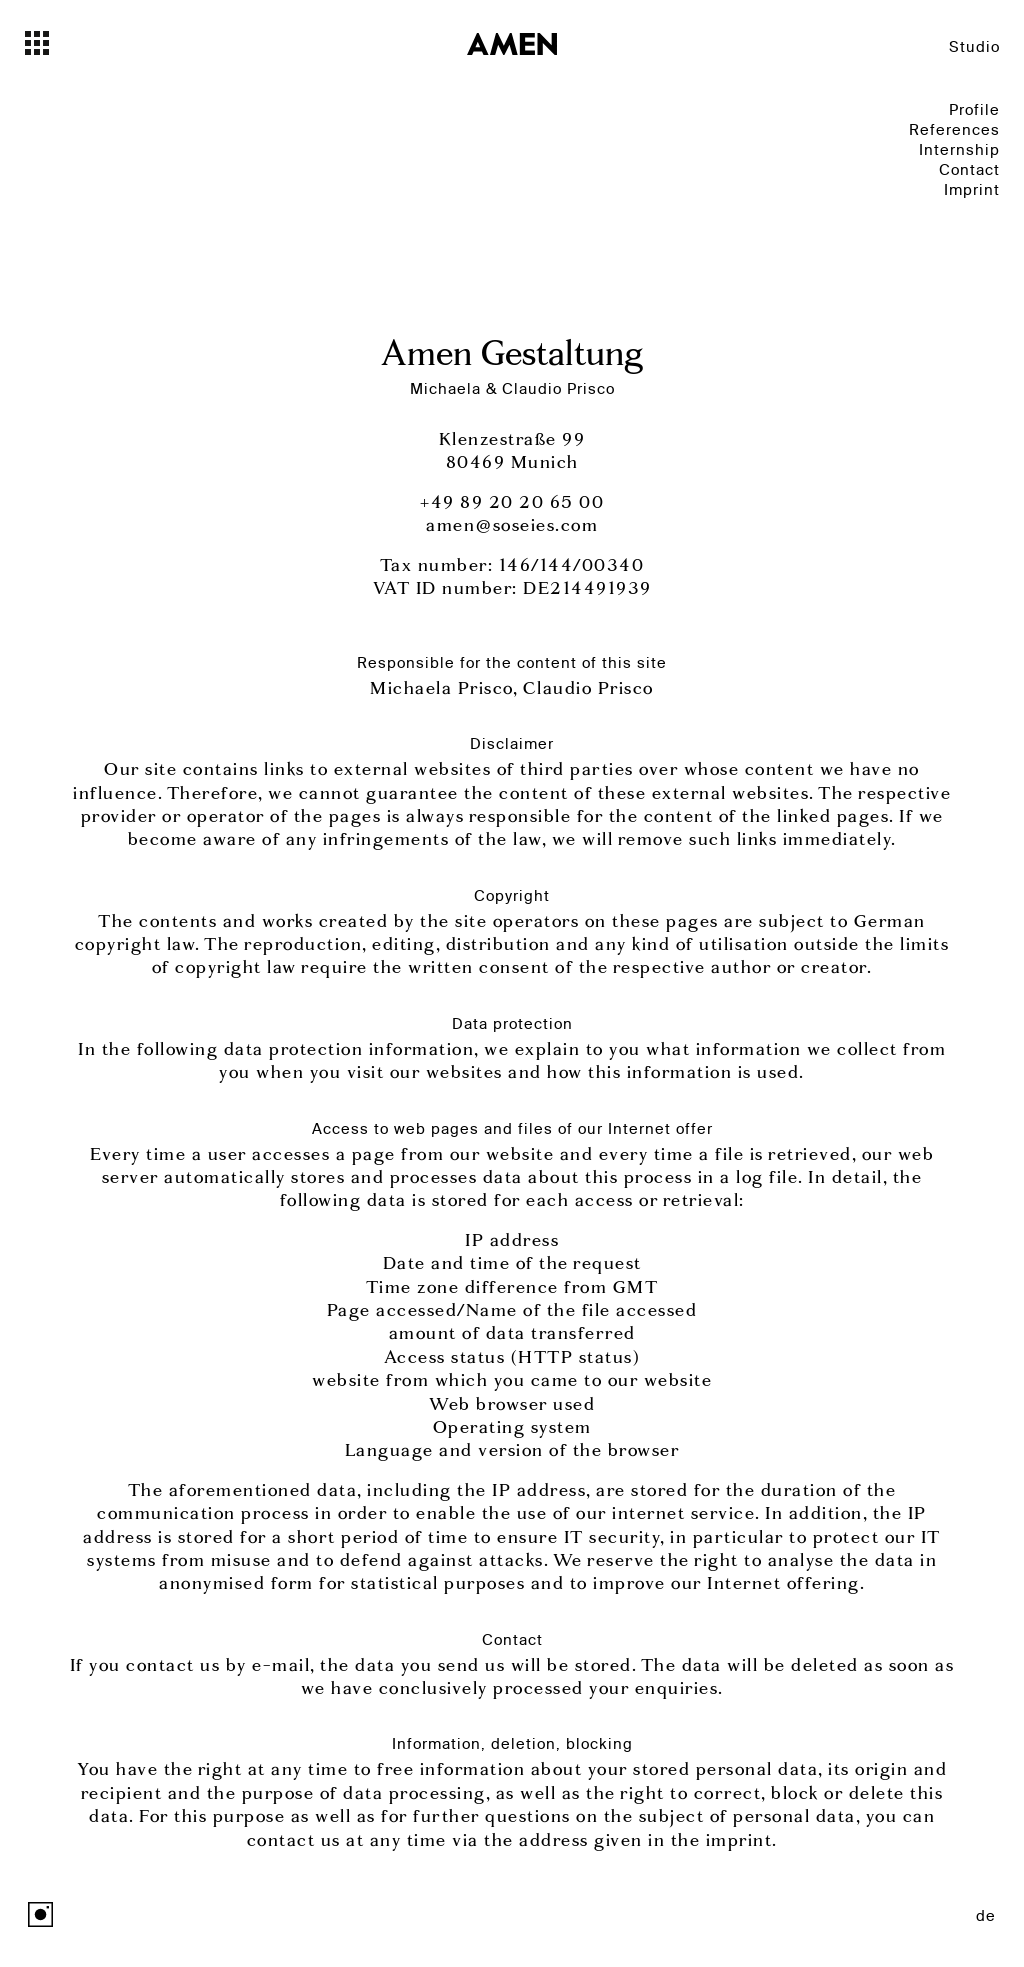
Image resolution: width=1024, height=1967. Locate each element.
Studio (974, 46)
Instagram (40, 1914)
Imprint (972, 189)
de (986, 1915)
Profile (974, 109)
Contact (969, 169)
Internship (959, 149)
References (954, 129)
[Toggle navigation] (72, 43)
